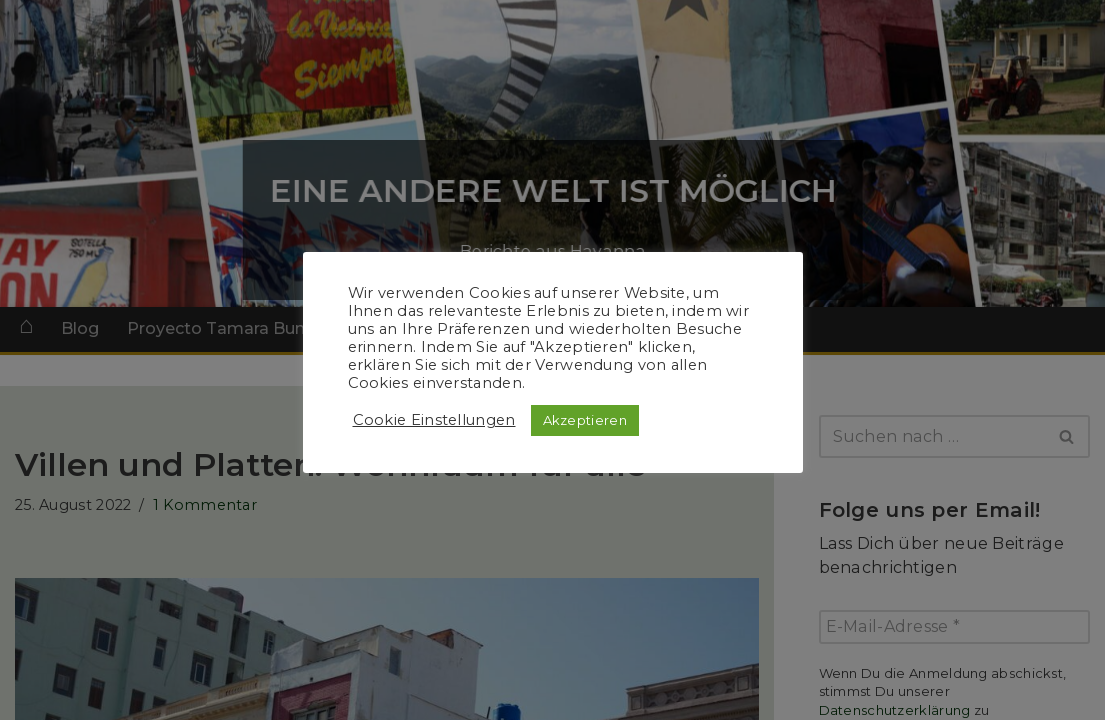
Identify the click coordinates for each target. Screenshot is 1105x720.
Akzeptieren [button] (585, 420)
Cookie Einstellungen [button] (434, 420)
